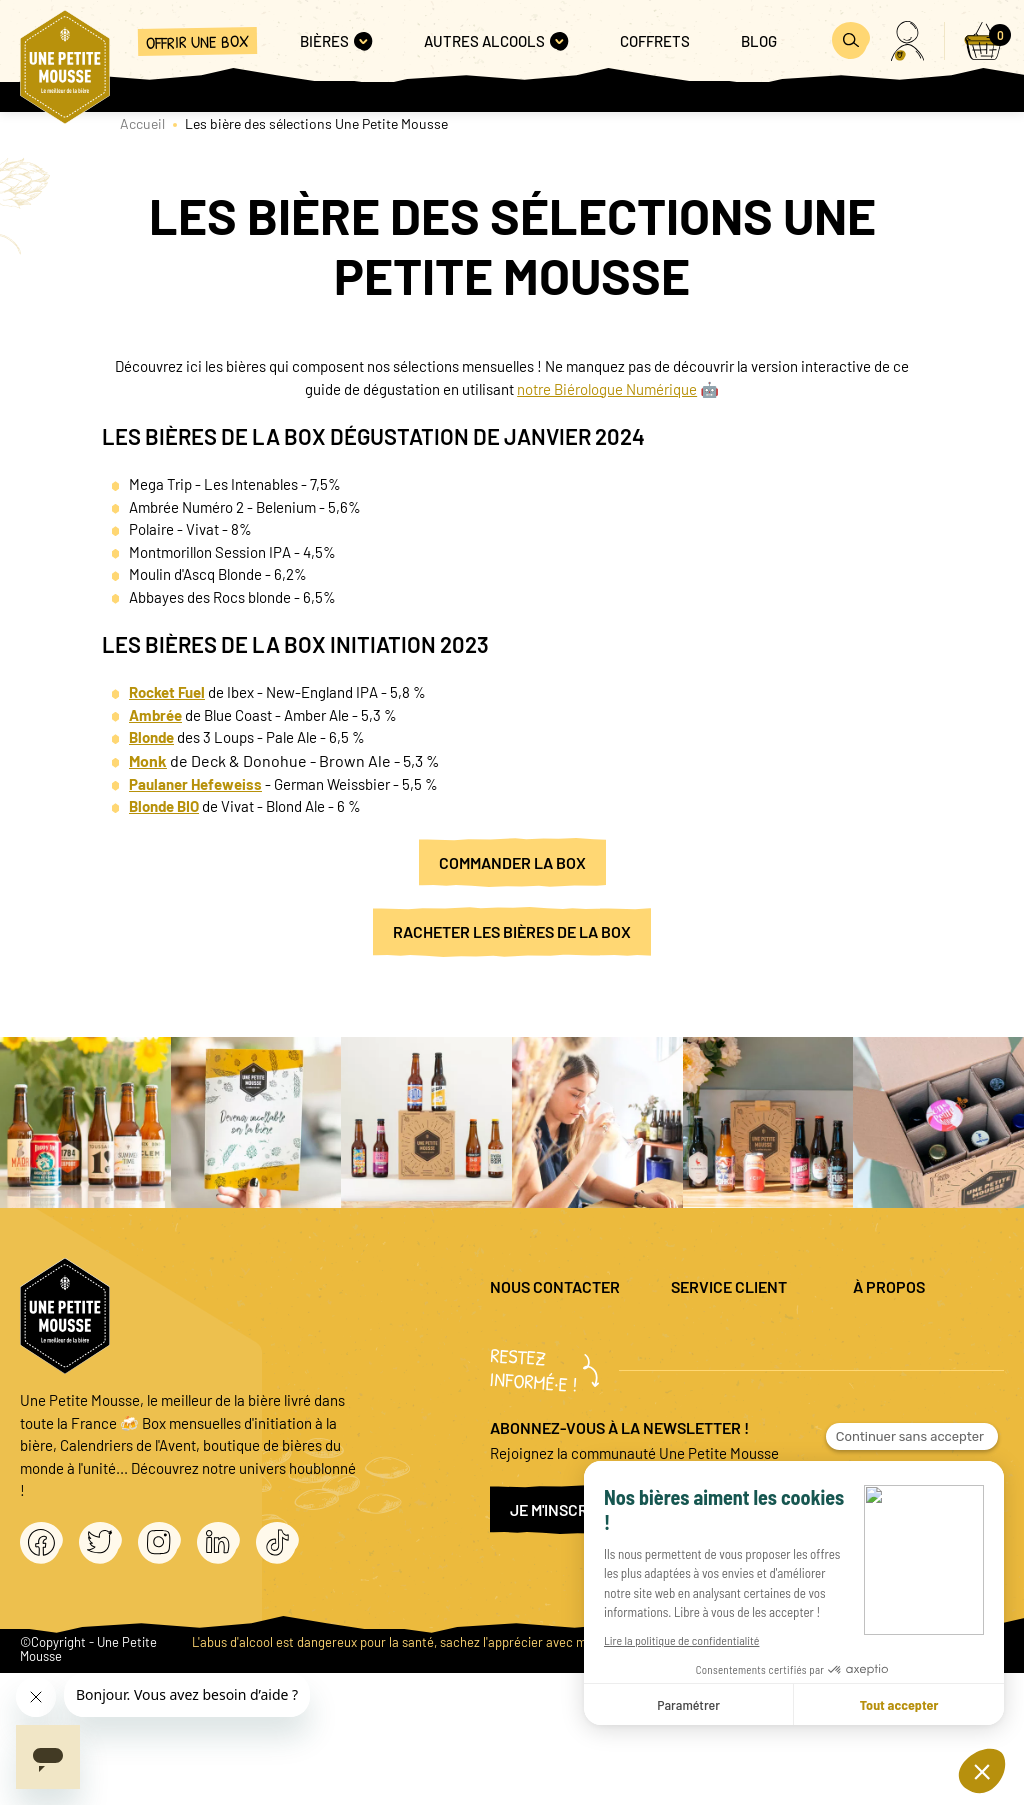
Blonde (151, 737)
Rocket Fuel (167, 692)
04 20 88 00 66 (536, 1409)
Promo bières (756, 1387)
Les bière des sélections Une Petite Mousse (316, 123)
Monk (148, 760)
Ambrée (155, 715)
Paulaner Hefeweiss (195, 784)
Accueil (142, 123)
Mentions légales (927, 1332)
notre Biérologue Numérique (607, 389)
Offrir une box (196, 41)
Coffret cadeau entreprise (762, 1430)
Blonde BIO (164, 806)
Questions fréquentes (749, 1343)
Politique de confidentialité (921, 1375)
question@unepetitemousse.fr (587, 1332)
